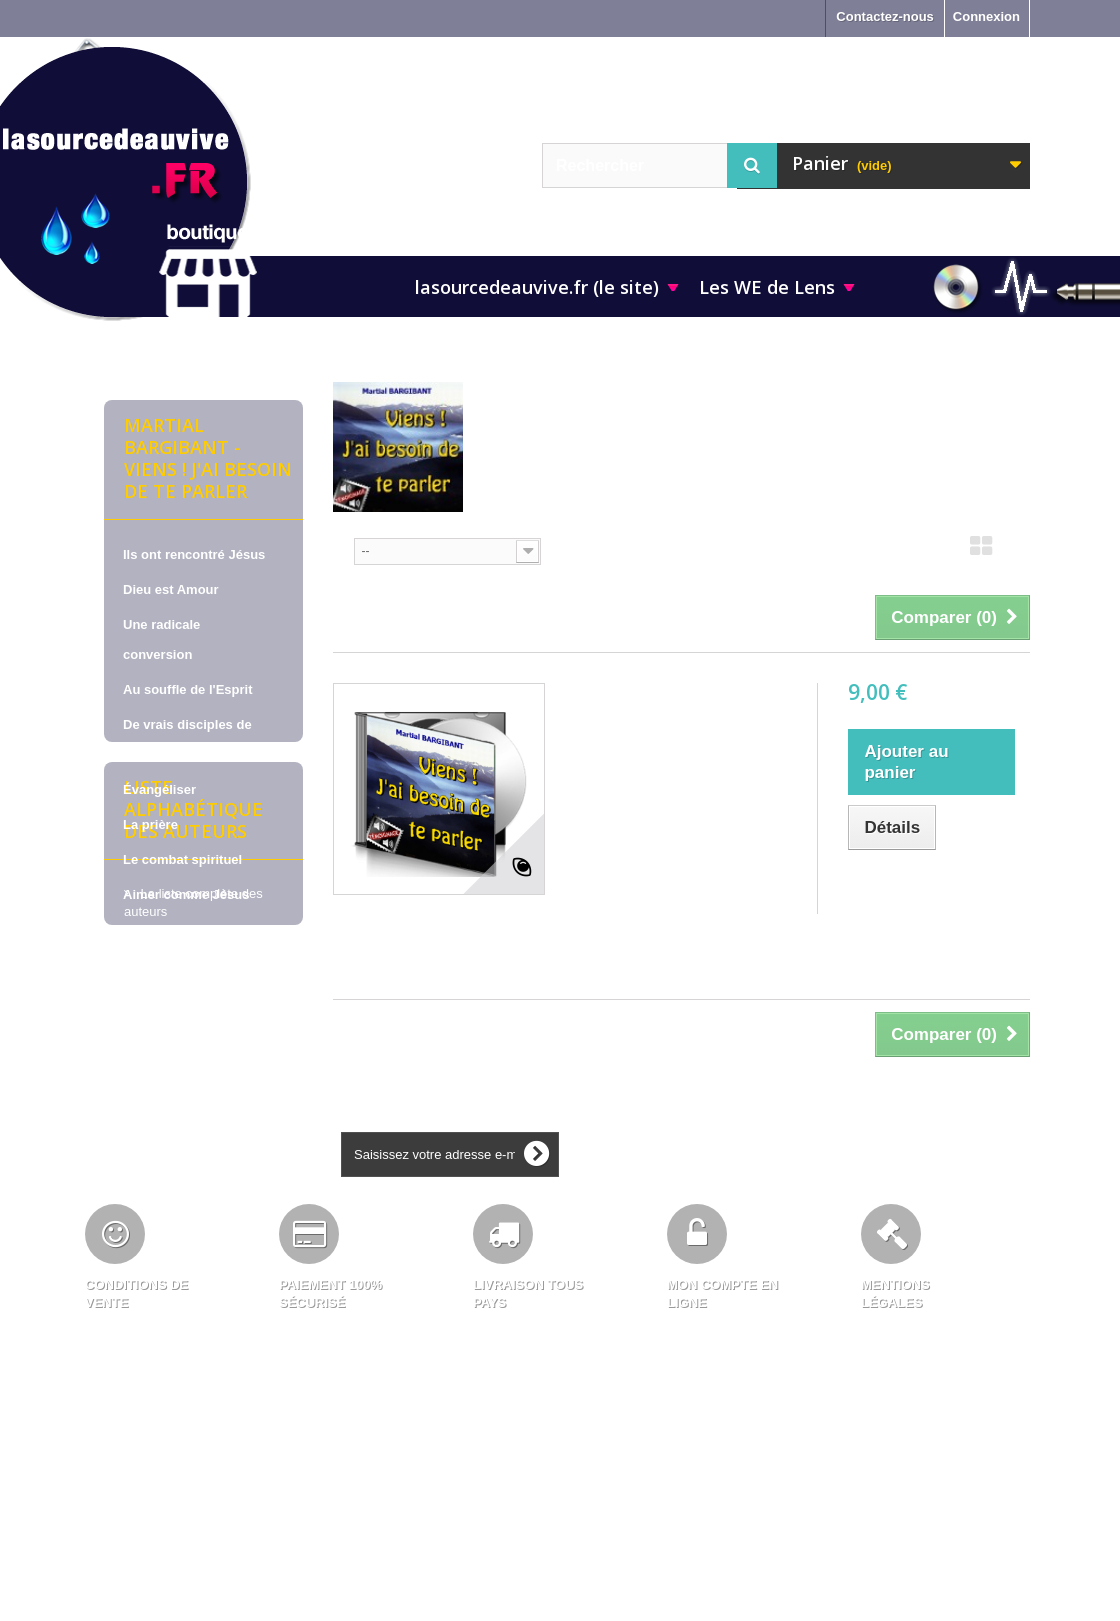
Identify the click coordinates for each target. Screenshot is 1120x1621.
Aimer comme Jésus (186, 894)
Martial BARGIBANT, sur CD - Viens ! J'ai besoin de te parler (681, 722)
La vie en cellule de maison (182, 944)
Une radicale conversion (161, 639)
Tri (341, 549)
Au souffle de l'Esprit (188, 689)
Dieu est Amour (171, 589)
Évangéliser (159, 789)
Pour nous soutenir (182, 994)
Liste (1018, 552)
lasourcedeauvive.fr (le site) (537, 287)
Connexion (986, 16)
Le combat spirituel (182, 859)
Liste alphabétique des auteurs (193, 1105)
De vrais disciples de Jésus (187, 739)
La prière (150, 824)
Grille (981, 552)
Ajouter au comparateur (921, 888)
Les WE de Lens (767, 287)
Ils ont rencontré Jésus (194, 554)
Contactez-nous (885, 16)
